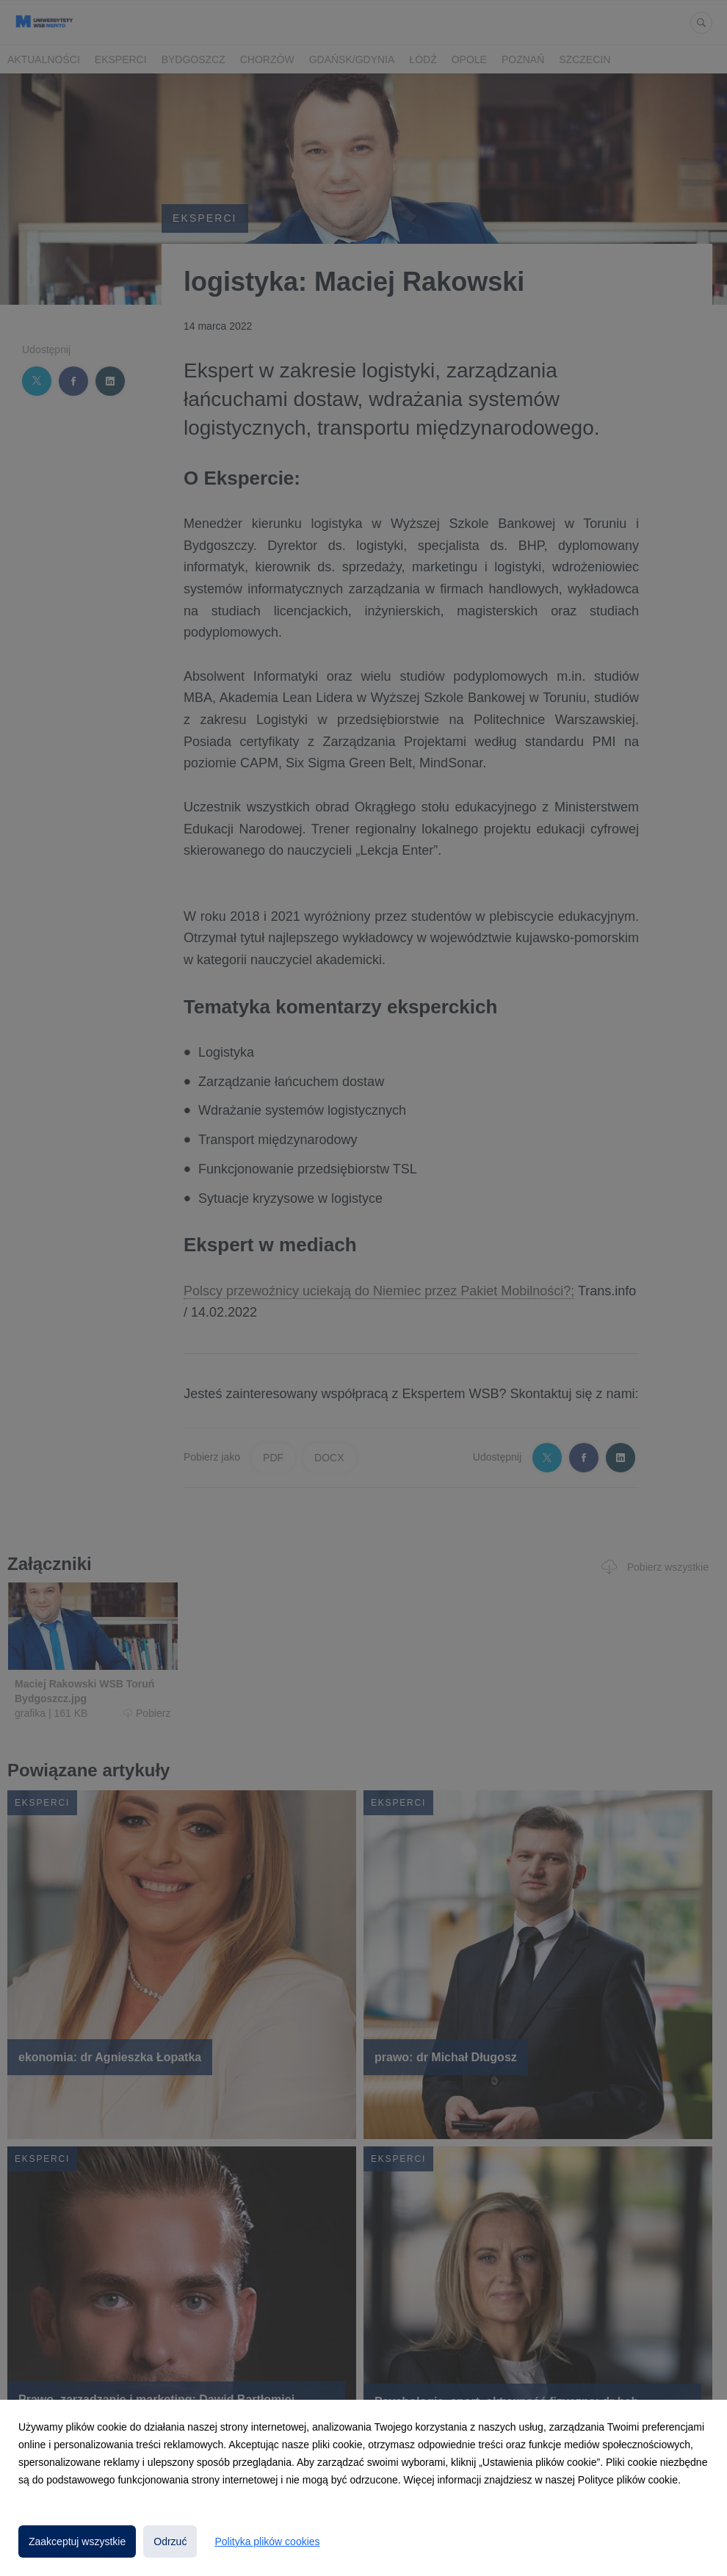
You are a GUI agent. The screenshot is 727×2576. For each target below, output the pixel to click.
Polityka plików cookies (266, 2541)
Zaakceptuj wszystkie (77, 2541)
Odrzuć (170, 2541)
